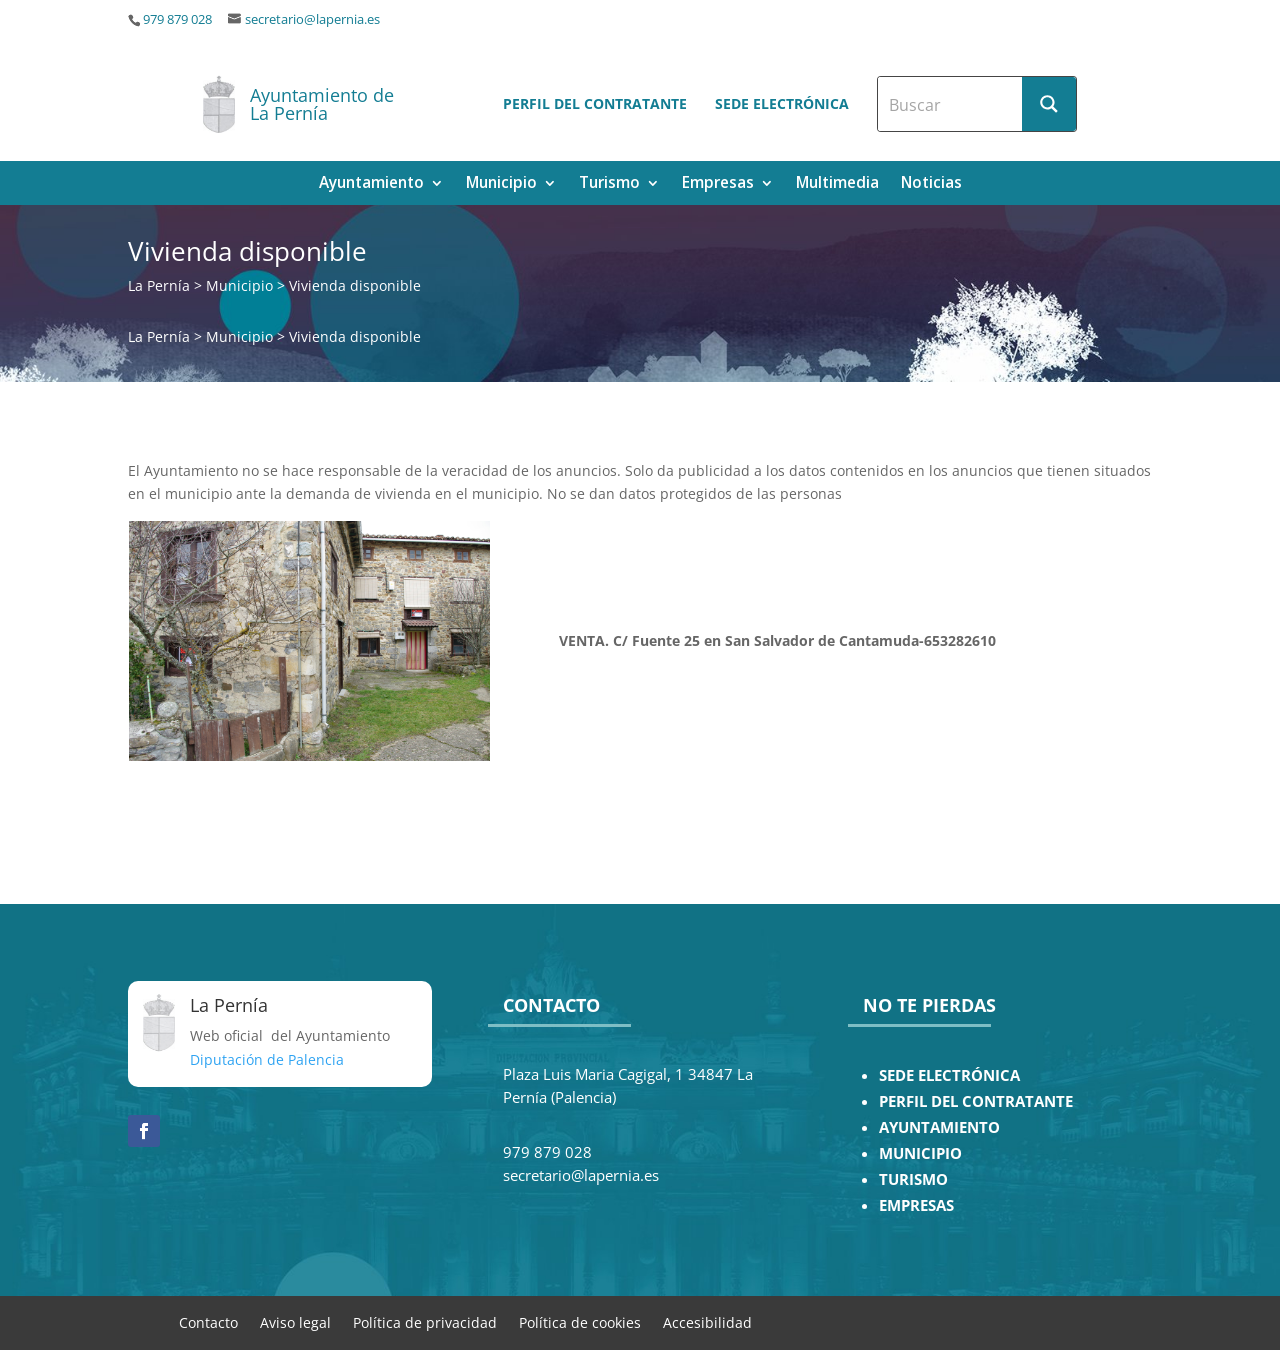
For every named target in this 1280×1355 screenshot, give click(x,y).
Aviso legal (295, 1321)
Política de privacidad (425, 1321)
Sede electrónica (782, 103)
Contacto (208, 1321)
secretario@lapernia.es (312, 19)
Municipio (501, 184)
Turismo (609, 184)
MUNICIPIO (920, 1153)
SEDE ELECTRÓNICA (949, 1075)
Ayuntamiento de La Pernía (322, 104)
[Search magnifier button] (1049, 104)
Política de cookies (580, 1321)
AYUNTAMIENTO (939, 1127)
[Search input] (951, 104)
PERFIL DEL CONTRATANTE (976, 1101)
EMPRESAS (916, 1205)
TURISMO (913, 1179)
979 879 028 (177, 19)
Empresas (718, 184)
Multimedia (837, 184)
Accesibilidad (707, 1321)
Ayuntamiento (371, 184)
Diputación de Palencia (267, 1059)
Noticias (931, 184)
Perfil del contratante (595, 103)
